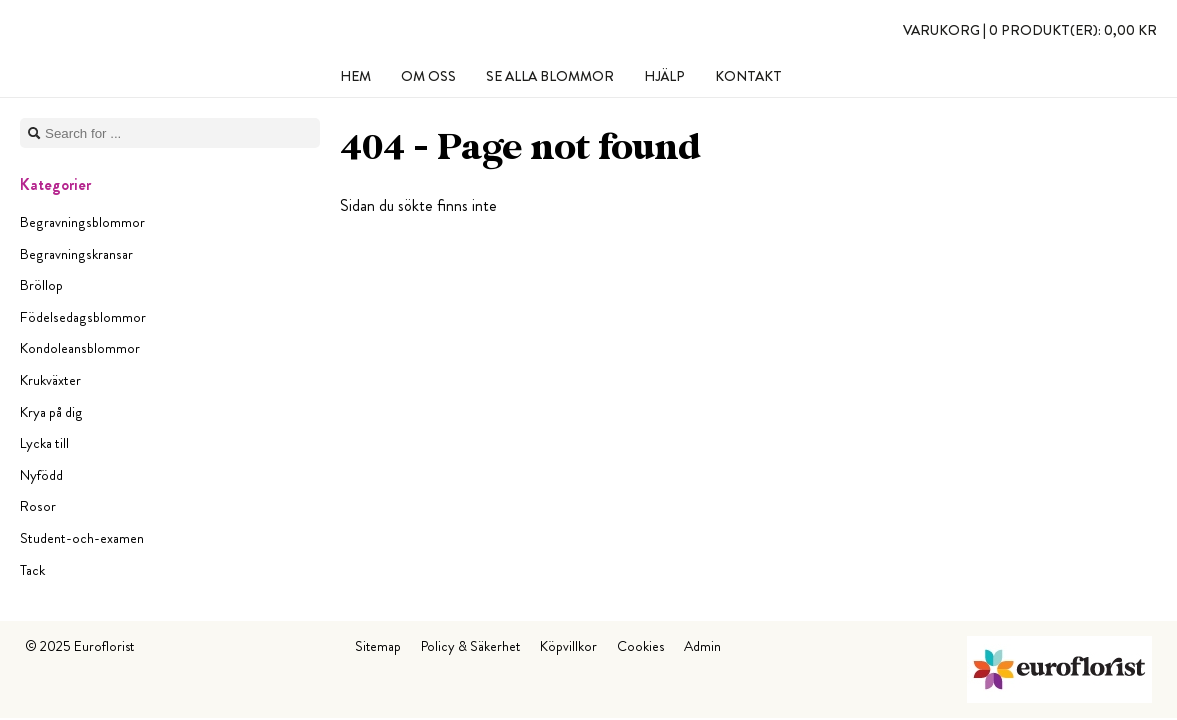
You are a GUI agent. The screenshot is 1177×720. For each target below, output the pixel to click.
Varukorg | (1030, 30)
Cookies (640, 646)
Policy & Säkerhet (470, 646)
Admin (702, 646)
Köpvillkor (568, 646)
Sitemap (378, 646)
